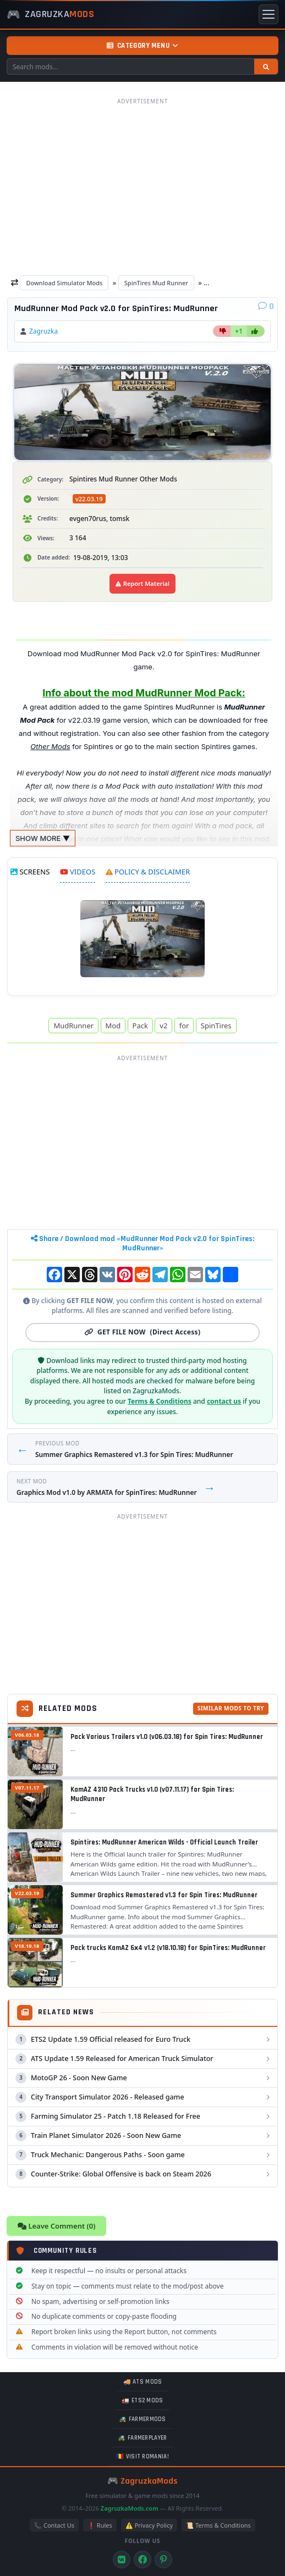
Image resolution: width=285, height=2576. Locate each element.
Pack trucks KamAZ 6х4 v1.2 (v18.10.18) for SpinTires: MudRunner (168, 1947)
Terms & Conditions (159, 1401)
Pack (140, 1026)
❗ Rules (99, 2525)
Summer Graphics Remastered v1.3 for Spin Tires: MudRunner (163, 1895)
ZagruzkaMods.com (129, 2508)
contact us (224, 1401)
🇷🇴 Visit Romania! (142, 2457)
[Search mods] (130, 66)
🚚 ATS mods (142, 2382)
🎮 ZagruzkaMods (142, 2481)
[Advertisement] (142, 186)
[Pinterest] (163, 2559)
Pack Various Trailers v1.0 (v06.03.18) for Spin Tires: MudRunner (166, 1736)
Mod (113, 1026)
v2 (163, 1026)
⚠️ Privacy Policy (149, 2525)
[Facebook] (142, 2559)
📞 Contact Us (54, 2525)
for (184, 1026)
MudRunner (73, 1026)
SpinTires (216, 1026)
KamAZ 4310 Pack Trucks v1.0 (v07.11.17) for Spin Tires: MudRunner (152, 1794)
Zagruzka (43, 331)
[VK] (121, 2559)
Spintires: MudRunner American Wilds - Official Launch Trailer (164, 1842)
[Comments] (266, 306)
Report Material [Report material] (142, 583)
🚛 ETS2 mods (142, 2401)
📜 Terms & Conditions (218, 2525)
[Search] (266, 66)
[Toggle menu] (268, 14)
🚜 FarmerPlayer (142, 2438)
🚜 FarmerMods (142, 2419)
